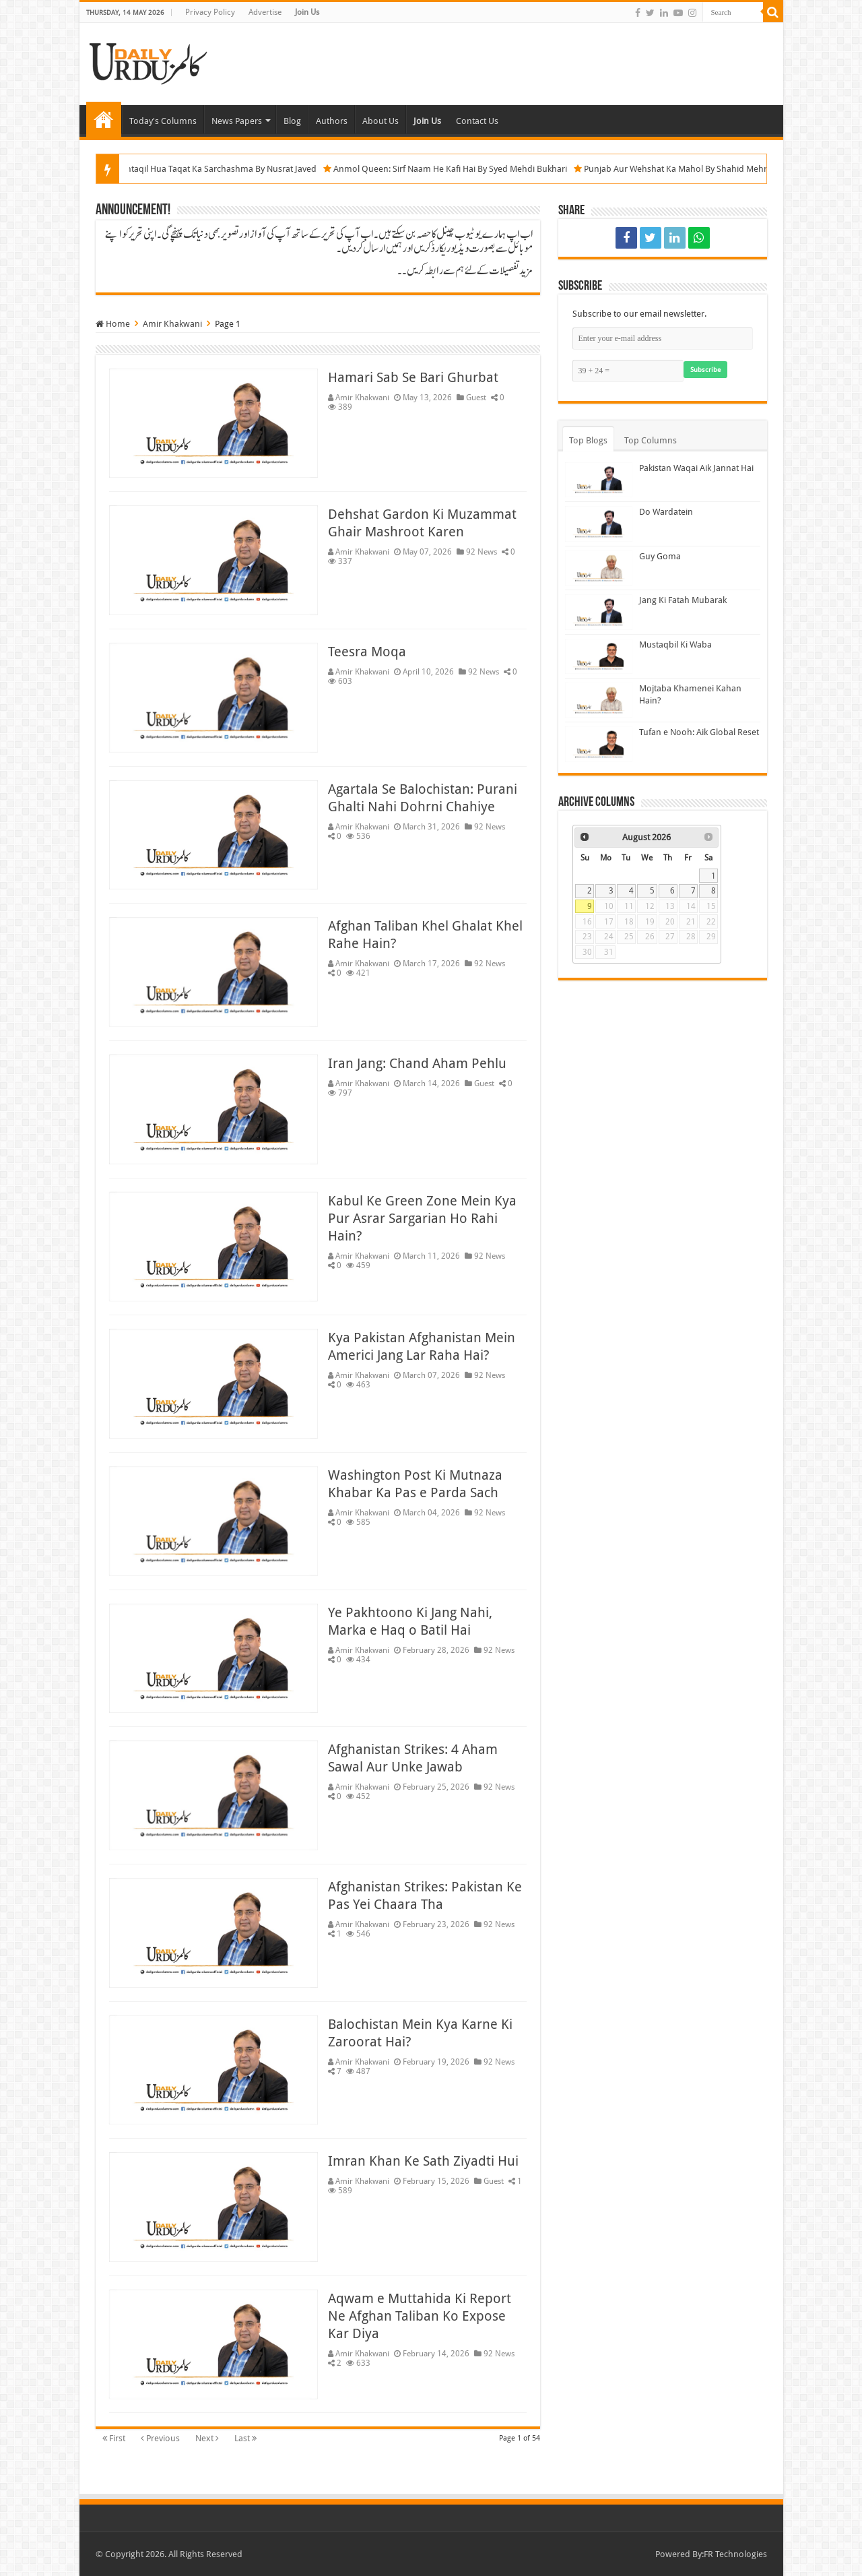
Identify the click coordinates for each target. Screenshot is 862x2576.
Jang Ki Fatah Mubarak (683, 600)
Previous (160, 2438)
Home (103, 119)
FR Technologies (735, 2554)
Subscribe (705, 369)
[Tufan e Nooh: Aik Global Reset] (598, 743)
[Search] (773, 12)
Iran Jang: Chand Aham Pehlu (417, 1063)
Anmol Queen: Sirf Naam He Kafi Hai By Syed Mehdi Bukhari (478, 169)
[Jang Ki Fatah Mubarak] (598, 611)
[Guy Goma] (598, 568)
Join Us (307, 12)
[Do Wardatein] (598, 523)
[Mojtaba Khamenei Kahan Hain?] (598, 700)
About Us (380, 121)
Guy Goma (660, 556)
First (113, 2438)
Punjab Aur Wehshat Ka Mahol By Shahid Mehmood (713, 169)
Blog (292, 121)
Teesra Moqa (367, 651)
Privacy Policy (210, 12)
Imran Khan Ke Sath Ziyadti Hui (423, 2161)
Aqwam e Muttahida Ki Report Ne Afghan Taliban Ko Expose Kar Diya (419, 2316)
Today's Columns (163, 121)
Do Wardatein (666, 512)
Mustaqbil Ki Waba (675, 644)
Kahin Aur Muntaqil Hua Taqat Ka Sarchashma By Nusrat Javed (222, 169)
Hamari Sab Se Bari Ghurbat (413, 377)
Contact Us (477, 121)
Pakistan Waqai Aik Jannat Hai (696, 468)
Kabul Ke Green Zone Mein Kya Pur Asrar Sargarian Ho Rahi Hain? (422, 1218)
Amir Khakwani (362, 397)
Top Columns (650, 440)
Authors (331, 121)
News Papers (236, 121)
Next (207, 2438)
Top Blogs (588, 440)
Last (245, 2438)
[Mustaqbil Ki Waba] (598, 656)
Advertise (264, 12)
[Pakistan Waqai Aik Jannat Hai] (598, 479)
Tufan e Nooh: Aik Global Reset (699, 732)
